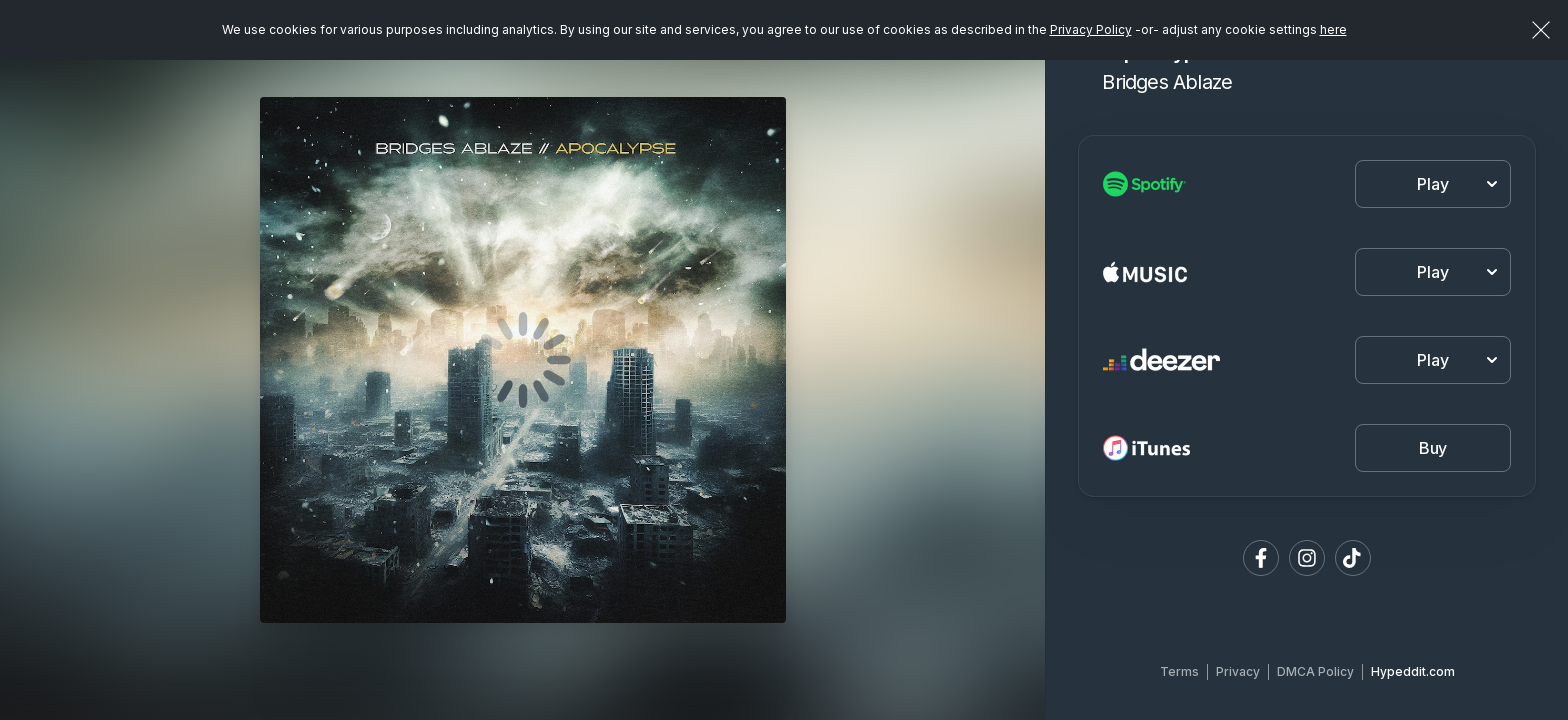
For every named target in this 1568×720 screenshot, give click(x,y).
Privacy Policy (1091, 29)
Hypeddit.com (1413, 671)
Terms (1179, 671)
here (1333, 29)
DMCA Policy (1315, 671)
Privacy (1238, 671)
